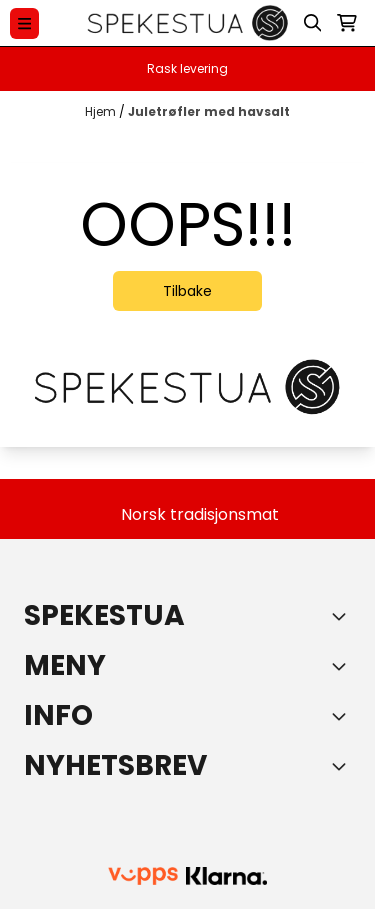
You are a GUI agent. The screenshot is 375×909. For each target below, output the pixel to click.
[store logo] (188, 23)
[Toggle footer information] (343, 616)
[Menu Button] (24, 23)
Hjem (102, 111)
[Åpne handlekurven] (347, 23)
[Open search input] (313, 23)
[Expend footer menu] (343, 666)
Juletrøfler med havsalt (209, 111)
